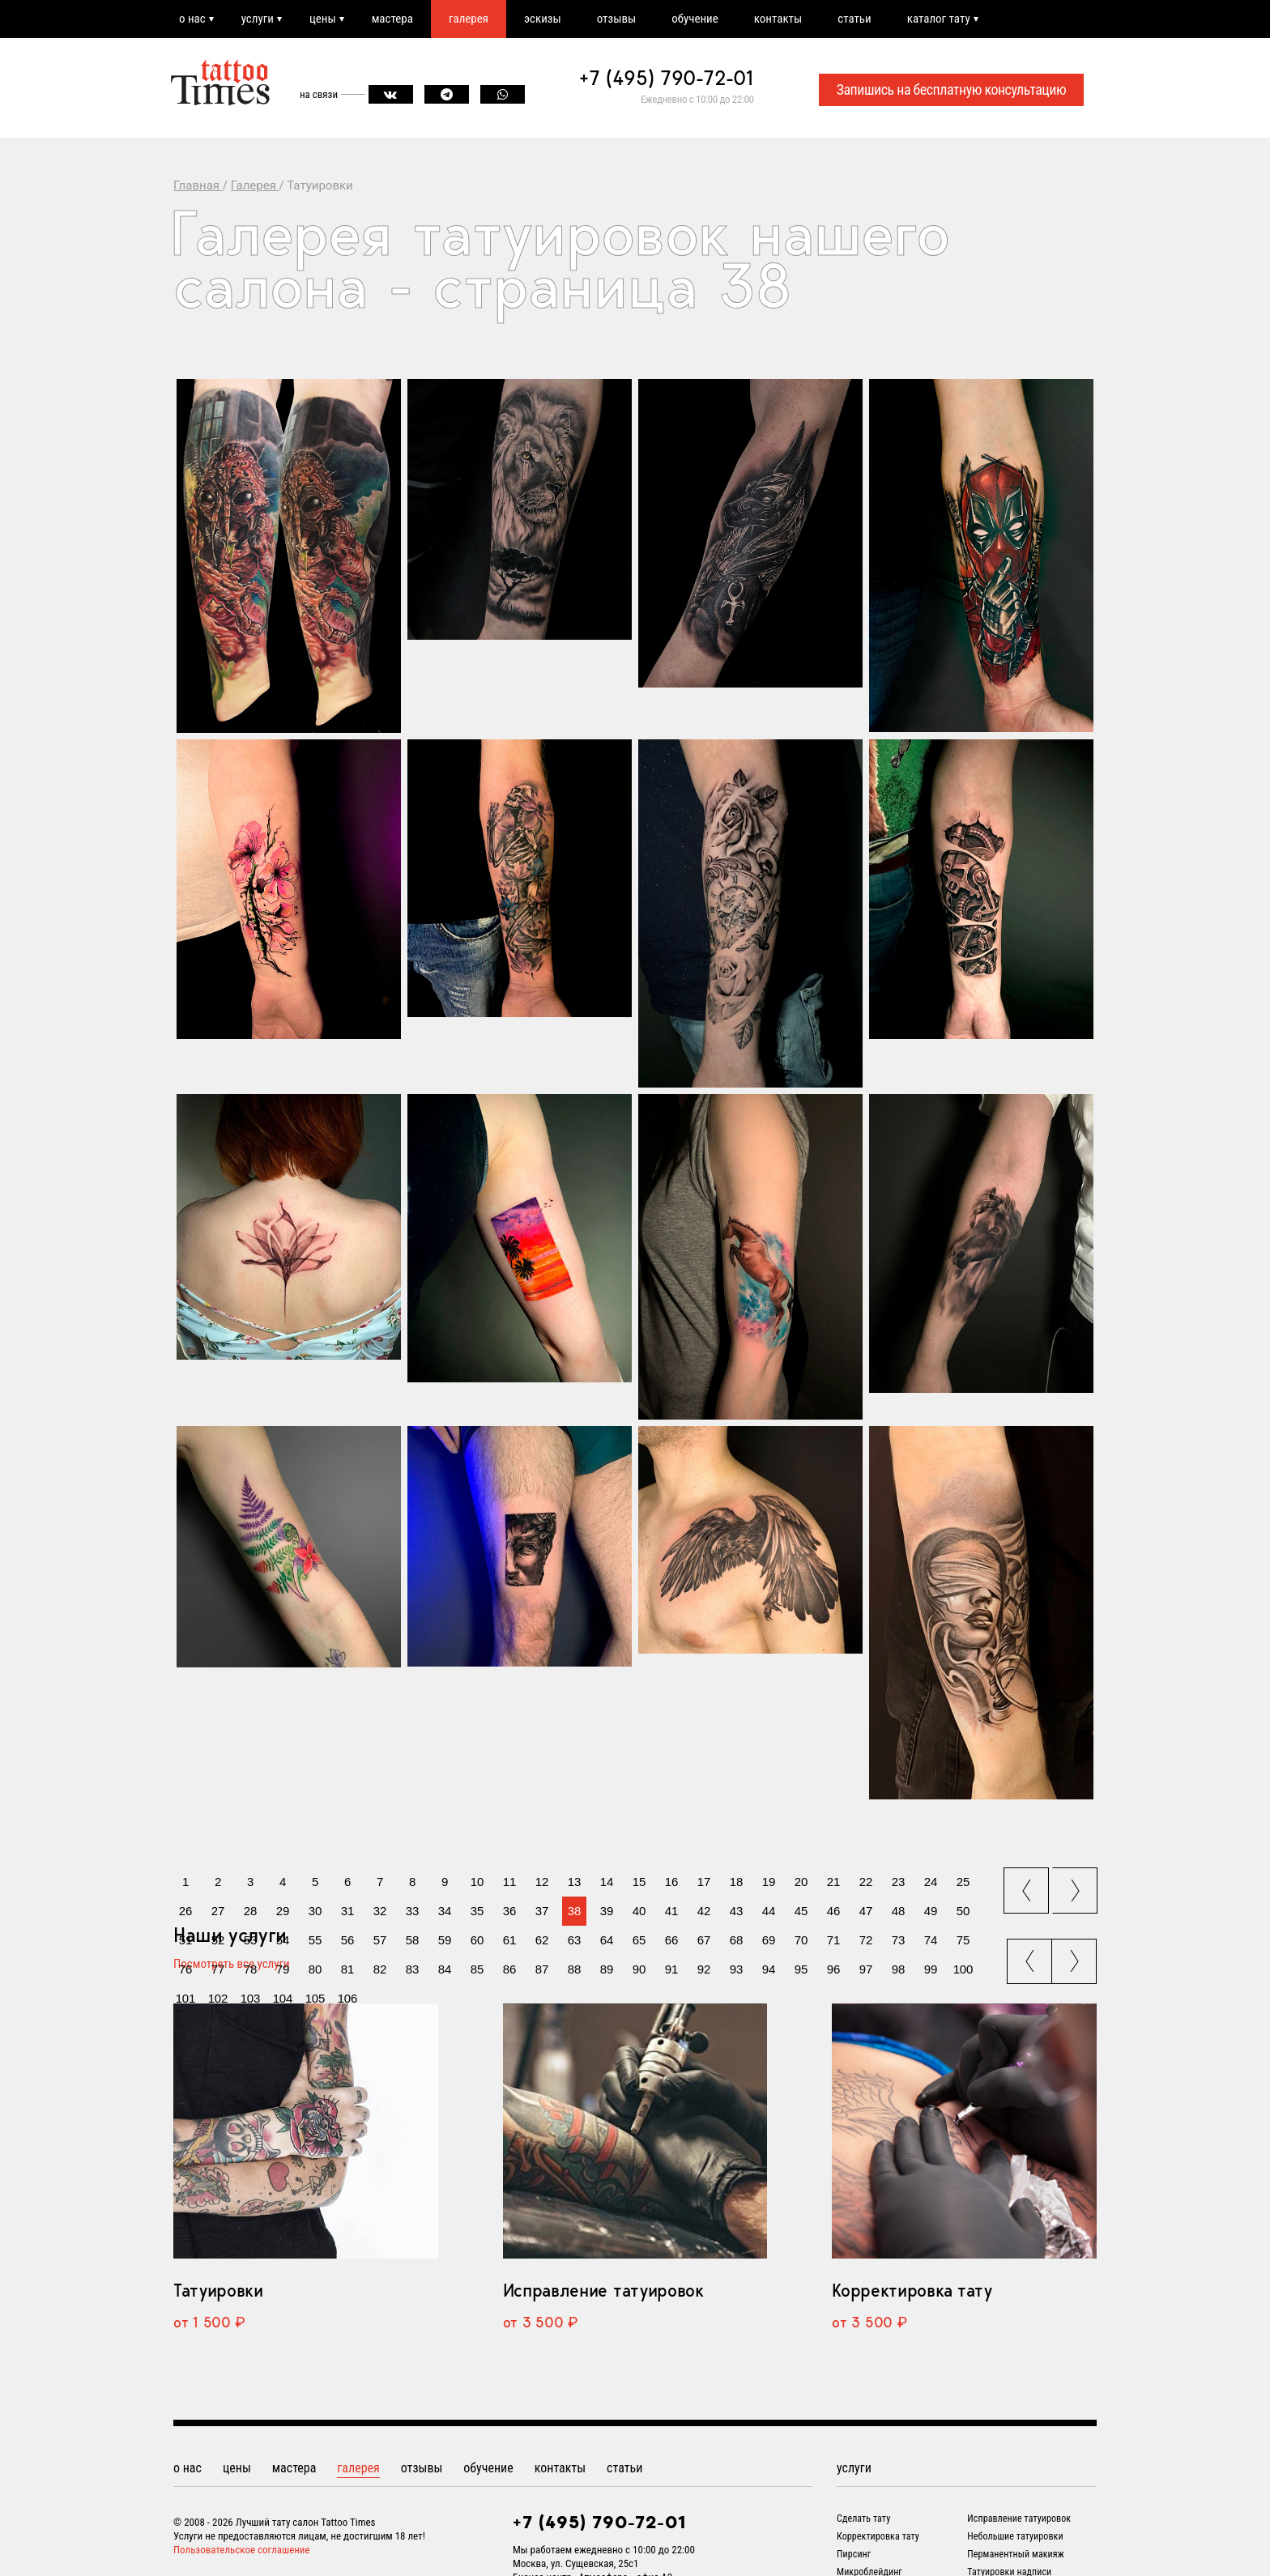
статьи (854, 18)
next (1076, 1885)
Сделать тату (863, 2518)
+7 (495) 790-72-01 (666, 78)
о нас (192, 18)
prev (1028, 1885)
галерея (468, 18)
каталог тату (938, 18)
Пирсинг (854, 2554)
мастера (392, 18)
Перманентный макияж (1015, 2554)
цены (322, 18)
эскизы (542, 18)
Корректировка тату (911, 2290)
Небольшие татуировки (1015, 2536)
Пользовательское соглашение (241, 2550)
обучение (694, 18)
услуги (257, 18)
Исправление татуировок (603, 2290)
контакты (778, 18)
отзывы (616, 18)
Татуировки (218, 2290)
